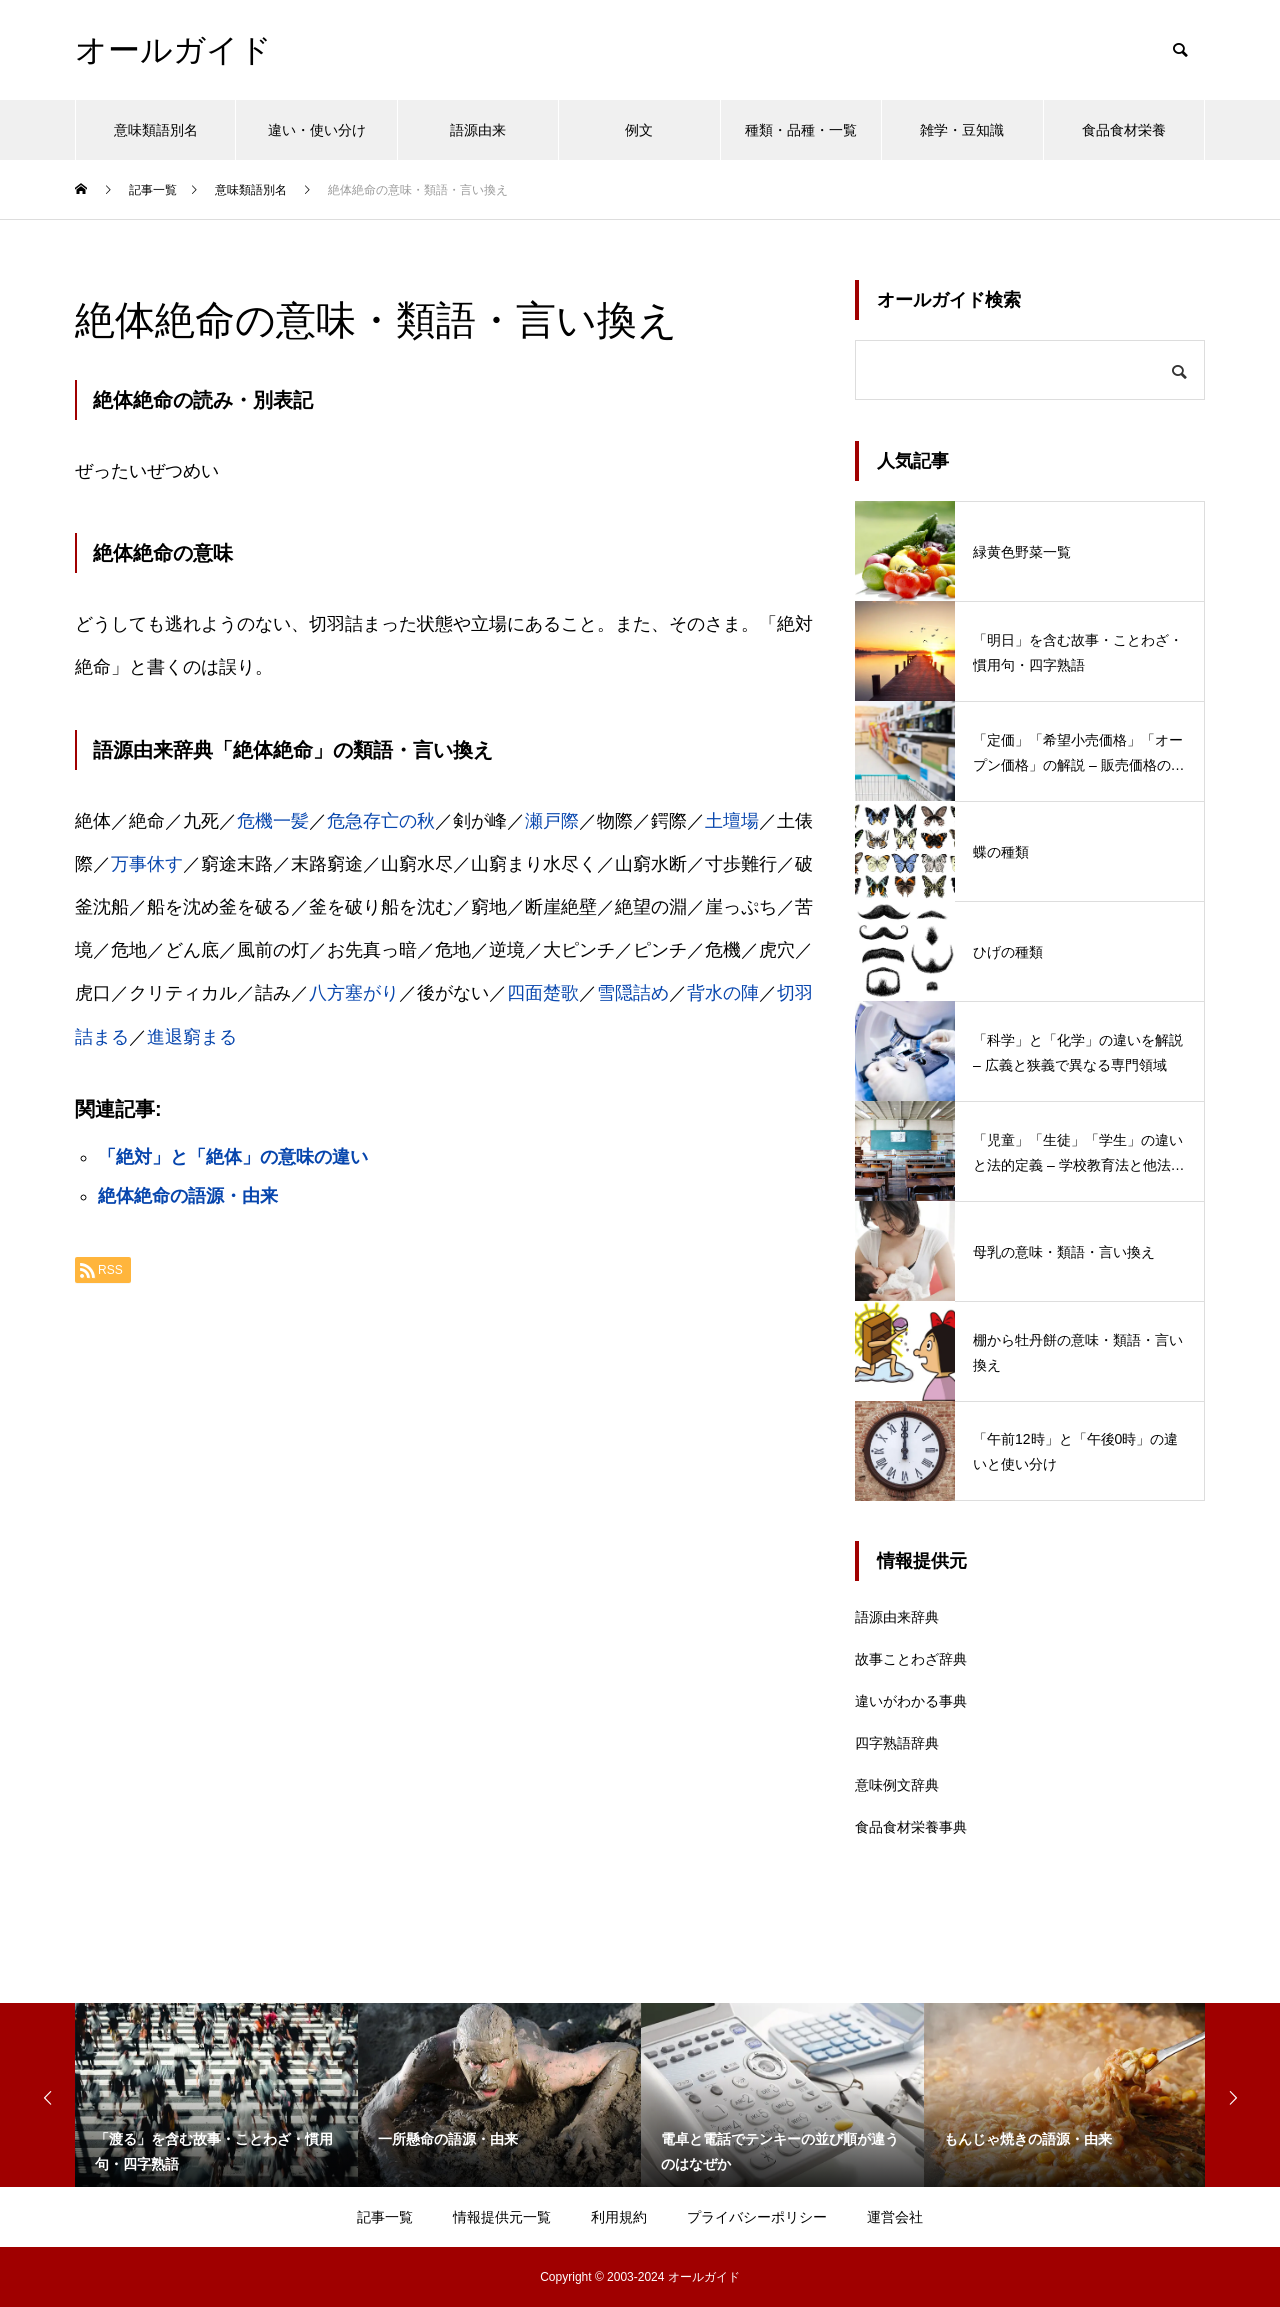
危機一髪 (273, 821)
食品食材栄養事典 (911, 1827)
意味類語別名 (156, 130)
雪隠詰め (633, 993)
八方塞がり (354, 993)
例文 (639, 130)
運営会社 (895, 2217)
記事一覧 (385, 2217)
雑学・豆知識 (962, 130)
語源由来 (478, 130)
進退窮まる (192, 1037)
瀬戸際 (552, 821)
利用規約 (619, 2217)
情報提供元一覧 (502, 2217)
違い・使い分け (317, 130)
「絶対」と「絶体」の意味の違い (233, 1157)
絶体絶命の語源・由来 (188, 1196)
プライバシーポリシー (757, 2217)
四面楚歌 (543, 993)
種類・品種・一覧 (801, 130)
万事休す (147, 864)
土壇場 (732, 821)
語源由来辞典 (897, 1617)
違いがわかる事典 (911, 1701)
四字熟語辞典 (897, 1743)
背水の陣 (723, 993)
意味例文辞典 (897, 1785)
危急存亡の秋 (381, 821)
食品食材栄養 (1124, 130)
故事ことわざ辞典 (911, 1659)
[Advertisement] (445, 1550)
